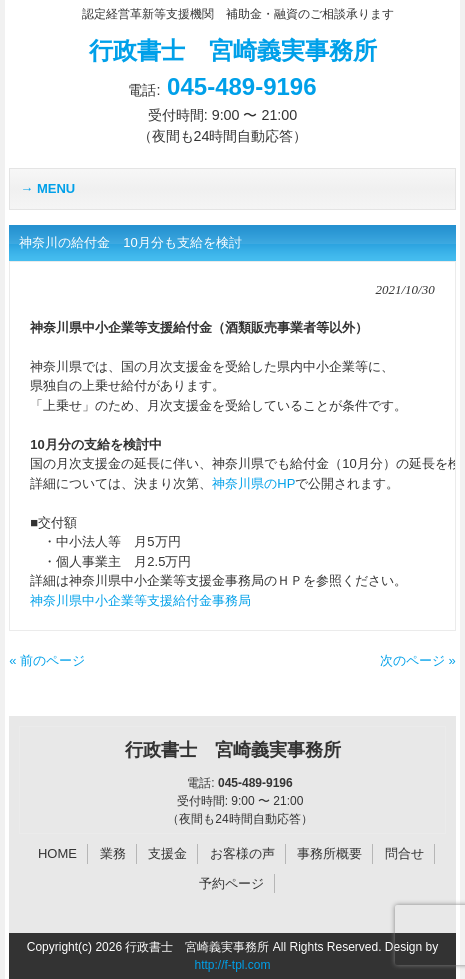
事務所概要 (329, 853)
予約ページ (231, 883)
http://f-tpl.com (232, 965)
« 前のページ (47, 660)
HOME (57, 853)
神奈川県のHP (253, 483)
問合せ (404, 853)
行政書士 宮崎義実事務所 (233, 50)
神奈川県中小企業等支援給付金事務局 (140, 600)
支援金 (167, 853)
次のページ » (418, 660)
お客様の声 (242, 853)
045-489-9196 (241, 86)
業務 (113, 853)
